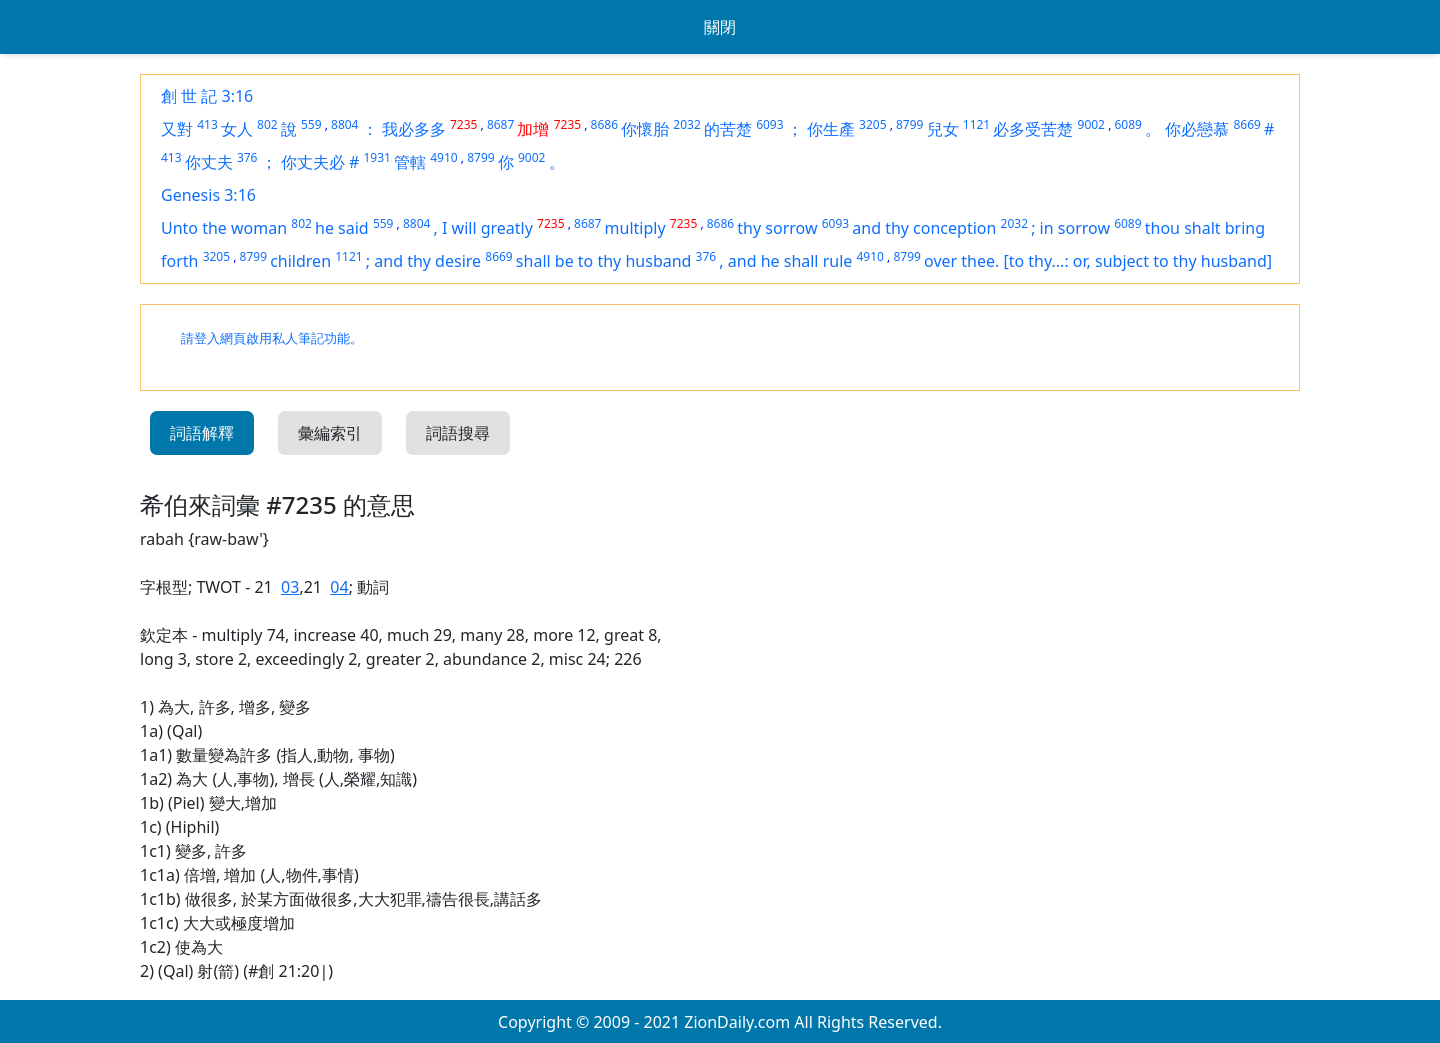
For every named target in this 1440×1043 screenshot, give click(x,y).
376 (247, 157)
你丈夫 (209, 162)
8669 (1246, 124)
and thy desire (427, 261)
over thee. (963, 261)
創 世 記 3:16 (207, 96)
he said (342, 228)
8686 (604, 124)
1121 (976, 124)
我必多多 (414, 129)
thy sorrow (777, 228)
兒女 (943, 129)
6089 (1127, 124)
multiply (635, 228)
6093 (769, 124)
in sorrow (1075, 228)
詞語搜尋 (458, 433)
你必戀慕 (1197, 129)
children (300, 261)
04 (339, 587)
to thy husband (635, 261)
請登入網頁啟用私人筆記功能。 (272, 338)
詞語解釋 (202, 433)
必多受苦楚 (1033, 129)
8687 (500, 124)
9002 (1091, 124)
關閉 (720, 27)
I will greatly (487, 228)
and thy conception (924, 228)
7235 (463, 124)
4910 (443, 157)
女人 (237, 129)
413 (207, 124)
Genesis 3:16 (208, 195)
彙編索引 (330, 433)
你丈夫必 (313, 162)
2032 (686, 124)
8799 (909, 124)
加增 (533, 129)
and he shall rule (790, 261)
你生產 (831, 129)
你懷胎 (645, 129)
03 (290, 587)
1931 (376, 157)
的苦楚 (728, 129)
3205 (872, 124)
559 (311, 124)
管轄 (410, 162)
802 (267, 124)
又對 (177, 129)
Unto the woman (224, 228)
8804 (344, 124)
